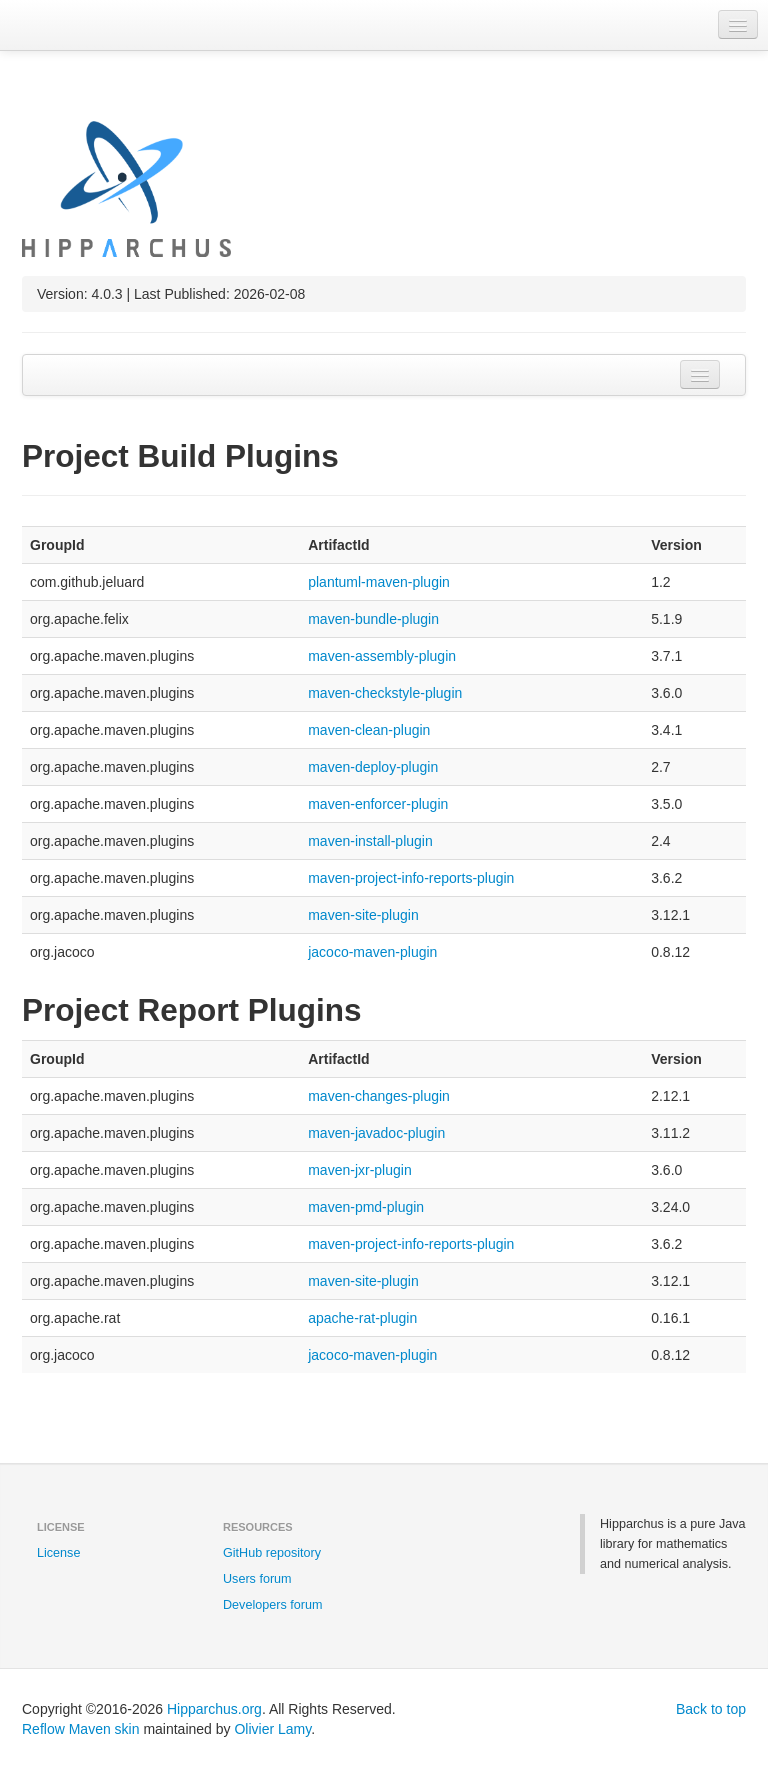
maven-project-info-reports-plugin (411, 878)
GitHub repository (272, 1553)
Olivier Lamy (272, 1729)
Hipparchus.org (214, 1709)
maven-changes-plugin (379, 1096)
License (58, 1553)
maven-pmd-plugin (366, 1207)
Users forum (257, 1579)
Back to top (711, 1709)
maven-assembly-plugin (382, 656)
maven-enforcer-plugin (378, 804)
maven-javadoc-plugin (376, 1133)
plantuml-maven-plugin (379, 582)
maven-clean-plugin (369, 730)
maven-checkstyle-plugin (385, 693)
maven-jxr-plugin (359, 1170)
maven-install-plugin (370, 841)
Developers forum (272, 1605)
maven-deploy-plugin (373, 767)
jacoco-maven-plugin (372, 952)
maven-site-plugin (363, 915)
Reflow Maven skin (81, 1729)
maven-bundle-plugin (373, 619)
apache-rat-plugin (362, 1318)
